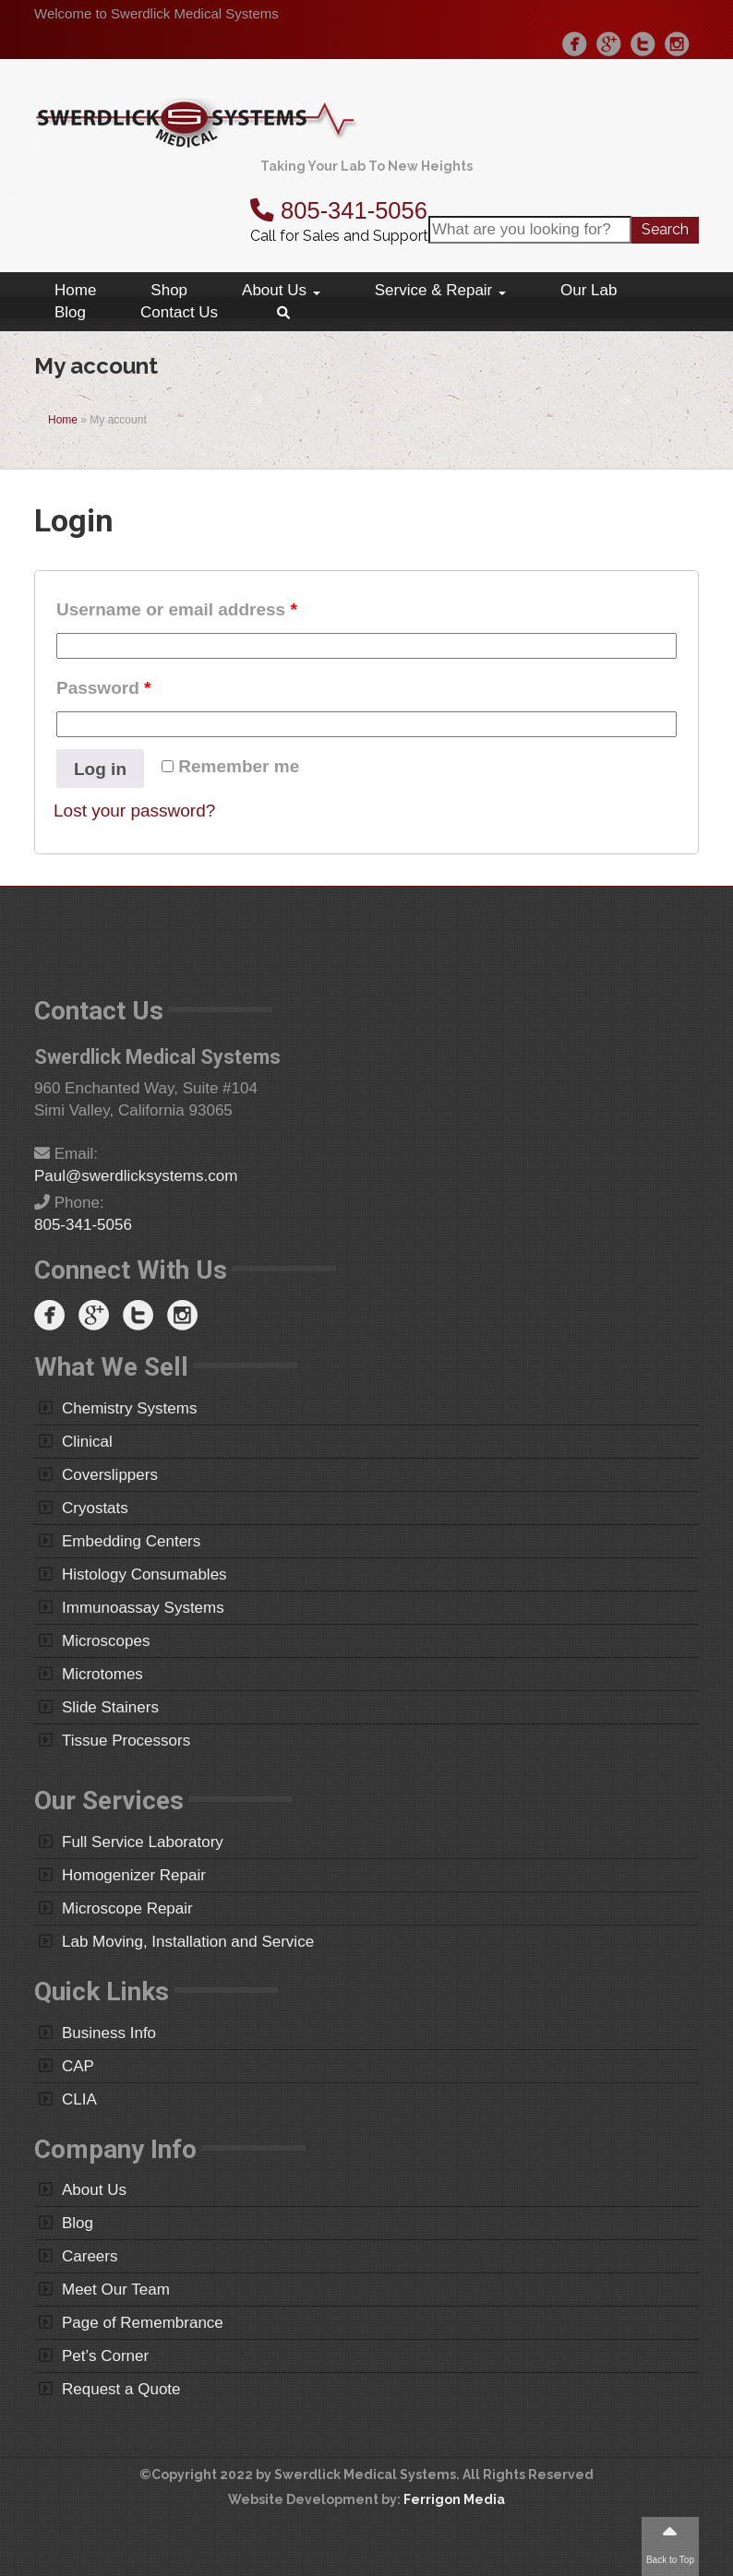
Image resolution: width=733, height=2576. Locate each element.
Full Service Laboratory (142, 1842)
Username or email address (176, 609)
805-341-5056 (338, 210)
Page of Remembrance (142, 2323)
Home (75, 290)
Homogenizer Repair (134, 1875)
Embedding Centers (131, 1541)
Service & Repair (440, 290)
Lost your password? (134, 810)
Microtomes (102, 1674)
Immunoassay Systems (143, 1607)
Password (103, 688)
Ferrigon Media (454, 2499)
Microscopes (106, 1641)
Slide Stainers (110, 1707)
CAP (78, 2066)
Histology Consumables (144, 1574)
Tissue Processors (126, 1740)
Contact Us (179, 312)
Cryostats (95, 1508)
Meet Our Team (116, 2289)
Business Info (109, 2033)
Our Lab (588, 290)
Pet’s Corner (105, 2356)
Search (665, 229)
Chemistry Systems (129, 1408)
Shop (168, 290)
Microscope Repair (127, 1908)
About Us (281, 290)
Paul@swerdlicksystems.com (135, 1176)
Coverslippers (110, 1475)
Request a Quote (121, 2389)
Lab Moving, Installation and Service (188, 1941)
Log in (100, 769)
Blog (70, 312)
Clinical (87, 1441)
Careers (89, 2256)
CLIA (79, 2099)
